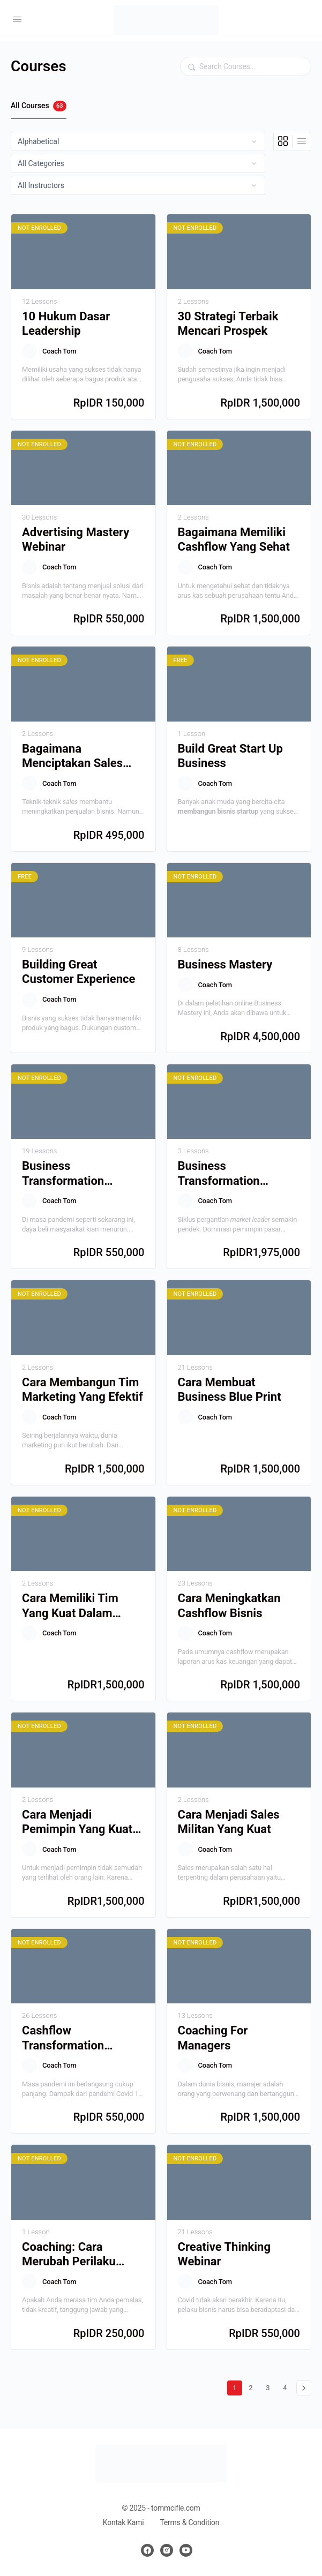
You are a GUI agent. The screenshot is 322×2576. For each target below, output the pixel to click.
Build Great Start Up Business (230, 756)
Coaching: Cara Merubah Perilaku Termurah (69, 2254)
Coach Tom (59, 351)
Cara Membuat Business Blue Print (229, 1389)
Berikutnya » (303, 2387)
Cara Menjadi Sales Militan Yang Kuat (229, 1822)
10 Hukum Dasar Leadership (66, 323)
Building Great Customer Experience (78, 972)
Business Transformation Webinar (63, 1173)
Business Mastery (225, 964)
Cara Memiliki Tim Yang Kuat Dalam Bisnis (70, 1605)
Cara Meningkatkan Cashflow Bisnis (229, 1605)
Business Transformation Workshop (219, 1173)
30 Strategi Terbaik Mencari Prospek (228, 323)
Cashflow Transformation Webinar (63, 2038)
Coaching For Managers (213, 2038)
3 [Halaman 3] (270, 2386)
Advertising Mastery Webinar (75, 539)
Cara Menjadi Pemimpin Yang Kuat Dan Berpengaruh (77, 1822)
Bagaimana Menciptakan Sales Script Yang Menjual (75, 756)
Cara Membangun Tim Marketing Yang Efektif (82, 1389)
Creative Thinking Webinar (224, 2254)
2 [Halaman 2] (253, 2386)
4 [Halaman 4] (287, 2386)
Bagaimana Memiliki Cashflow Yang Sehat (234, 539)
